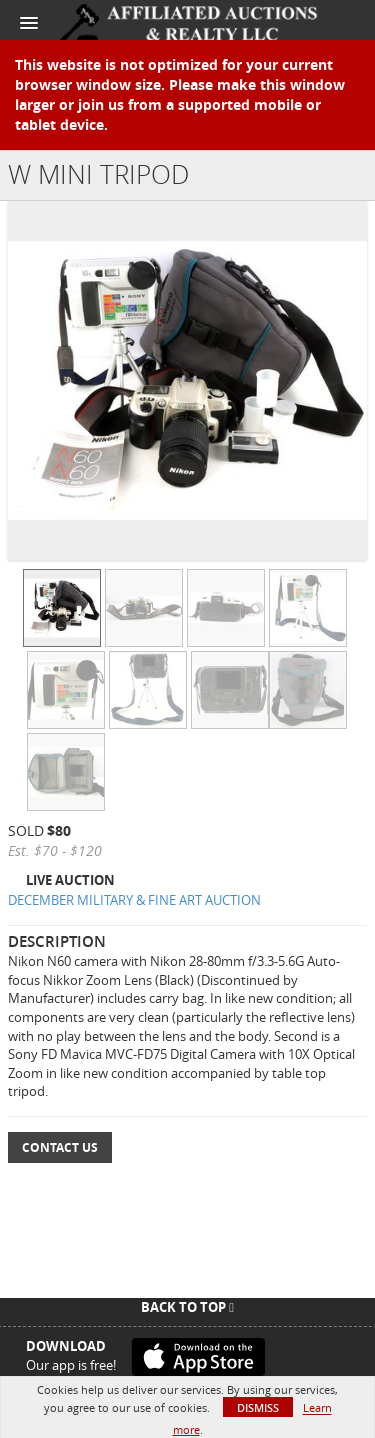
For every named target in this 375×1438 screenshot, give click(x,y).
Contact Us (60, 1147)
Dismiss (258, 1407)
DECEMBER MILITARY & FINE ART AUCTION (134, 900)
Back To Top (187, 1307)
